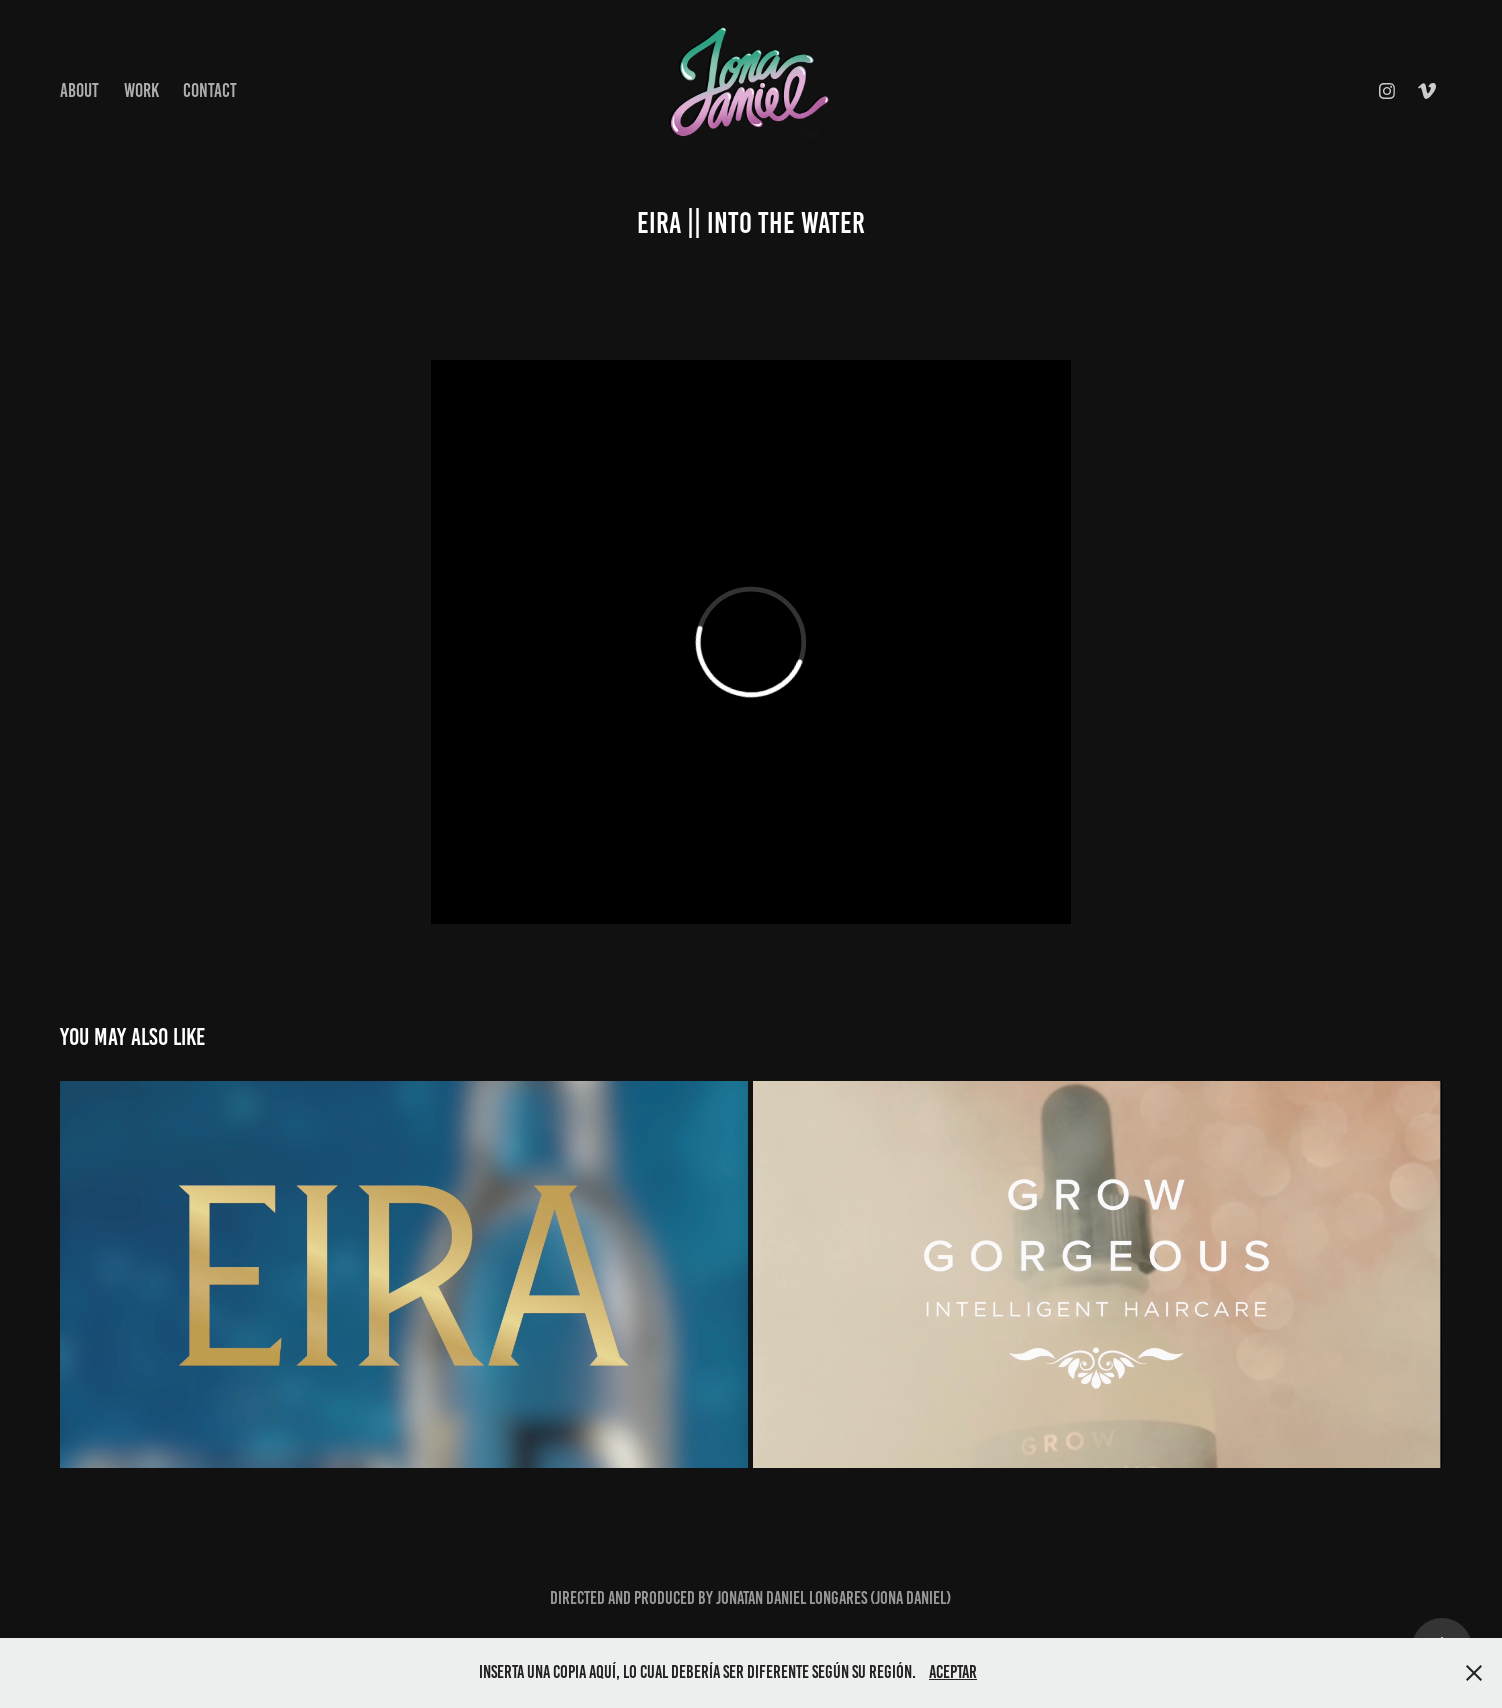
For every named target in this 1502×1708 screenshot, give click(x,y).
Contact (210, 90)
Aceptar (953, 1672)
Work (141, 90)
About (79, 90)
